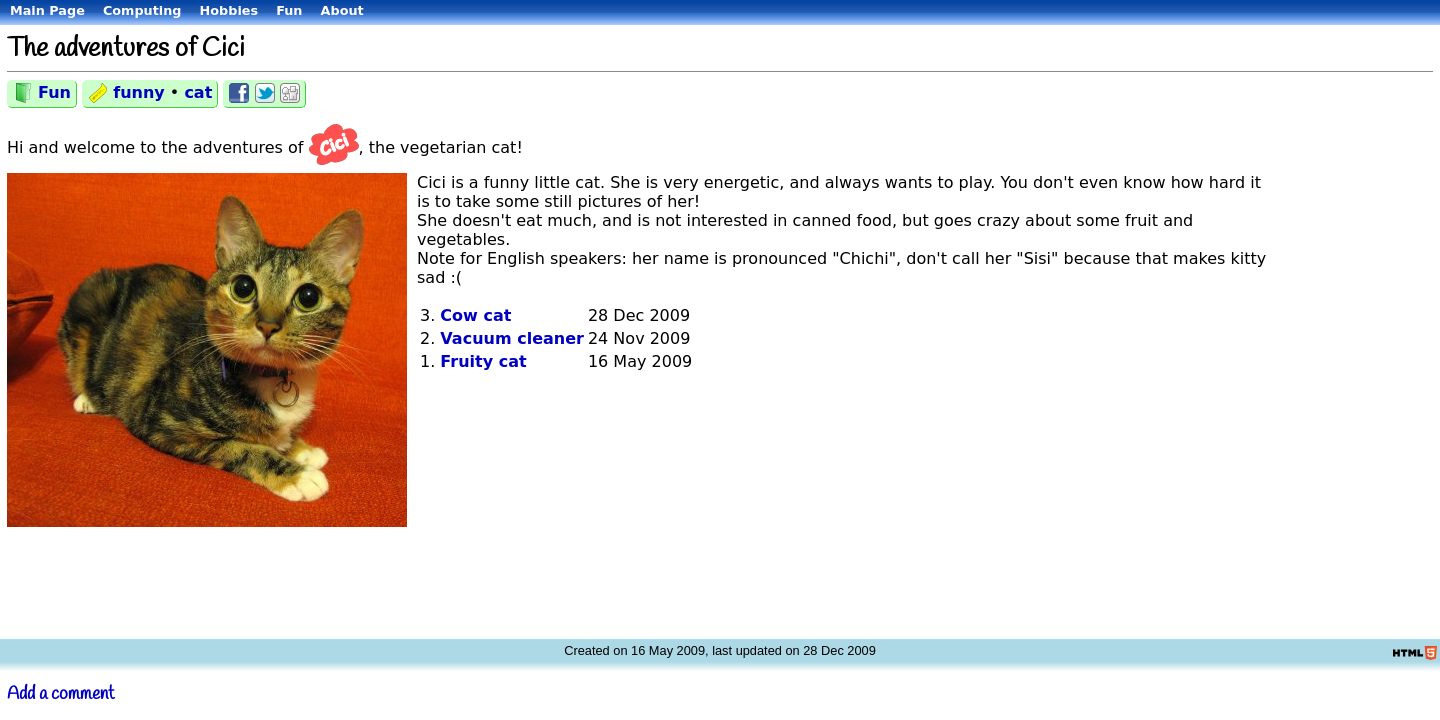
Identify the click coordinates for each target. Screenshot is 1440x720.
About (342, 10)
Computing (142, 10)
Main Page (47, 10)
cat (198, 92)
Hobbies (229, 10)
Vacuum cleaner (512, 338)
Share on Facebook (239, 93)
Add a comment (61, 694)
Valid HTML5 (1415, 653)
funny (139, 92)
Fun (289, 10)
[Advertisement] (1355, 330)
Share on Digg (290, 93)
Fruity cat (483, 361)
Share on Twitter (265, 93)
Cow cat (475, 315)
